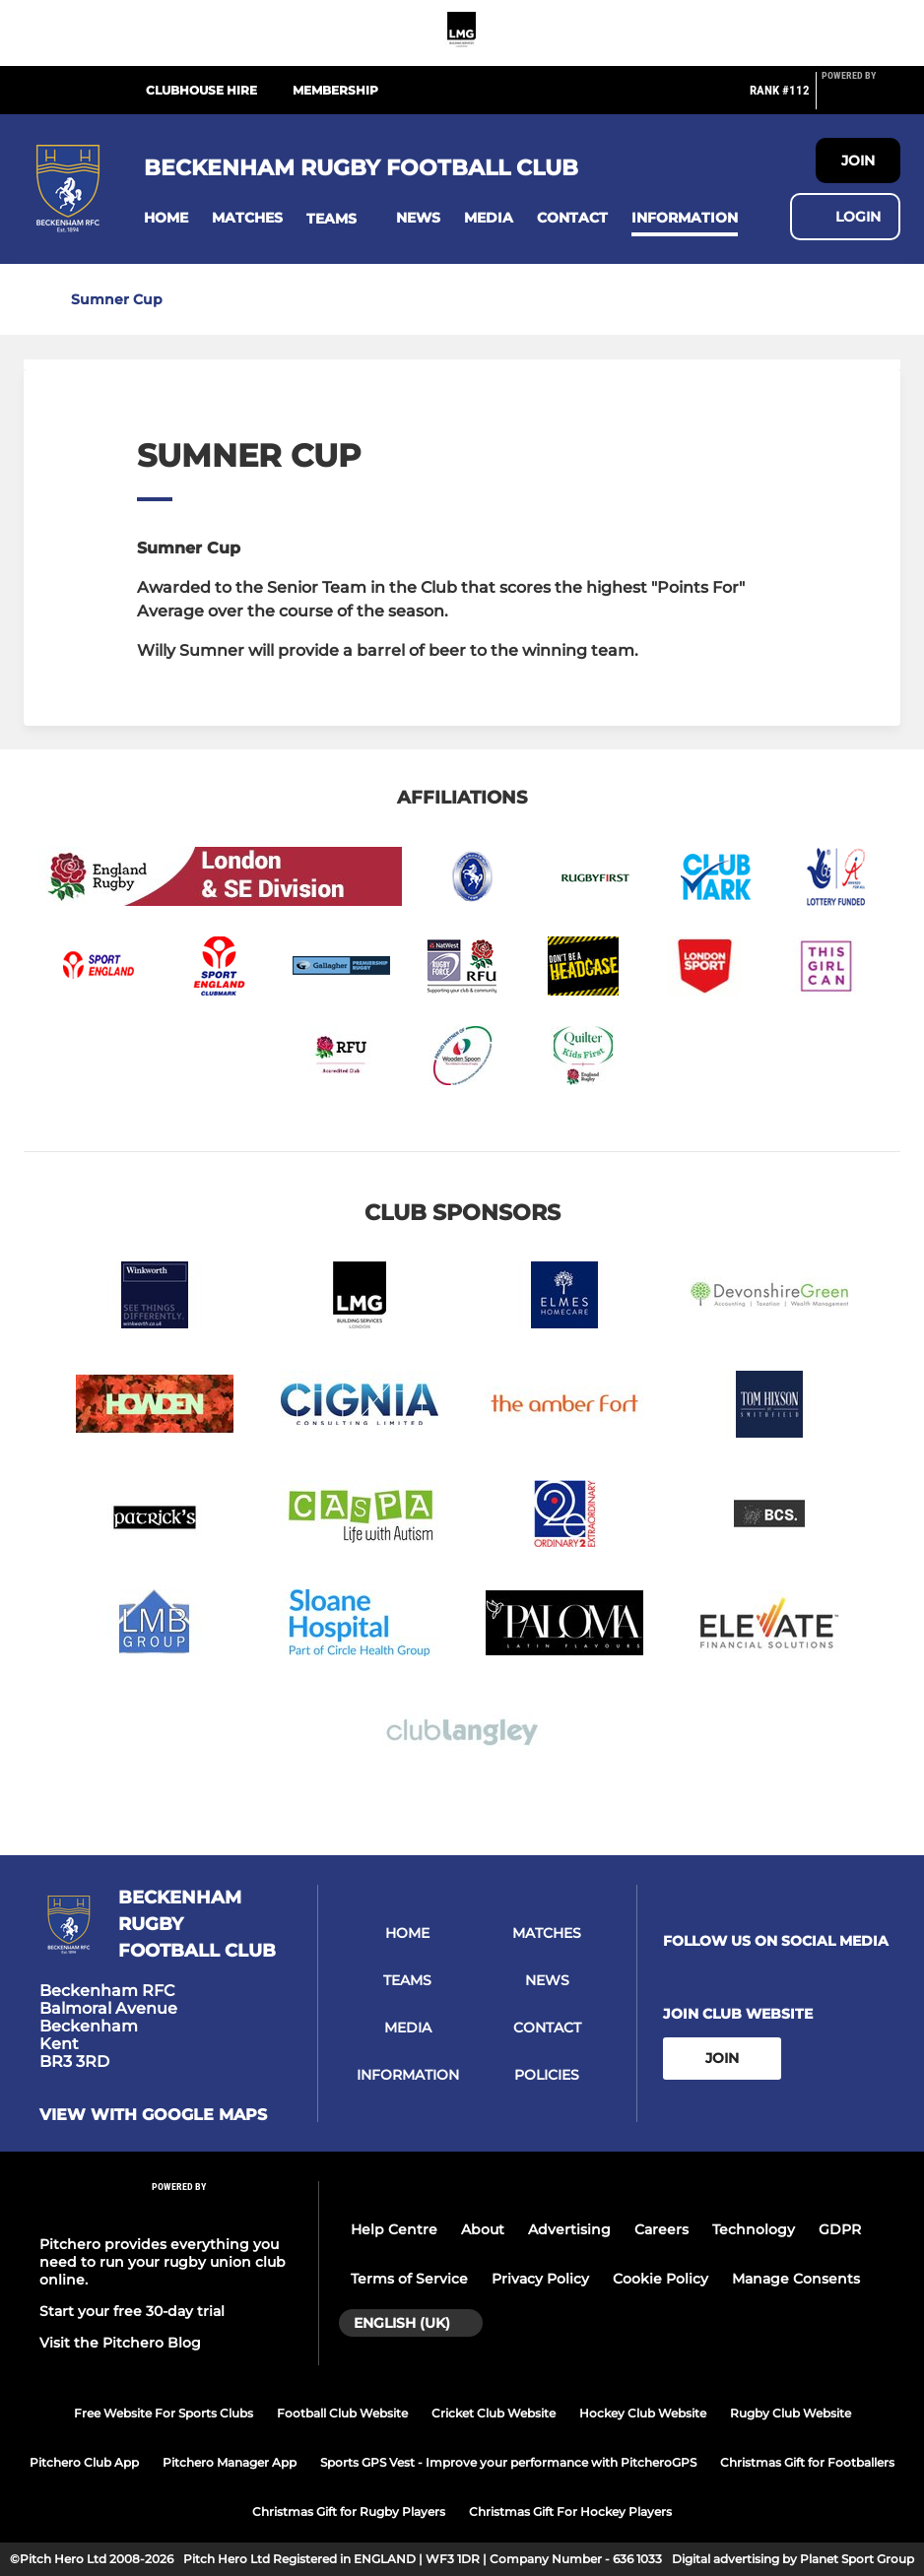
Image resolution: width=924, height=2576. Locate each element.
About (482, 2229)
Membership (335, 90)
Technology (753, 2229)
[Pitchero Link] (861, 98)
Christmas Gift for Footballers (807, 2462)
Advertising (569, 2229)
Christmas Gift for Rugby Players (348, 2511)
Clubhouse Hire (201, 90)
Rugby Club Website (790, 2413)
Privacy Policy (540, 2278)
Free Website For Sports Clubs (163, 2413)
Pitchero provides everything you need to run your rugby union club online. (162, 2261)
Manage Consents (796, 2278)
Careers (661, 2229)
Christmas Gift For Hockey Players (570, 2511)
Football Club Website (342, 2413)
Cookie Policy (660, 2278)
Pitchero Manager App (230, 2462)
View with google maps (153, 2115)
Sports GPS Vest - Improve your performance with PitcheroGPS (508, 2462)
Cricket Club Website (493, 2413)
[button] (166, 218)
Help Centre (394, 2229)
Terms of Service (409, 2278)
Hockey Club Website (642, 2413)
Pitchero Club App (84, 2462)
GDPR (840, 2229)
